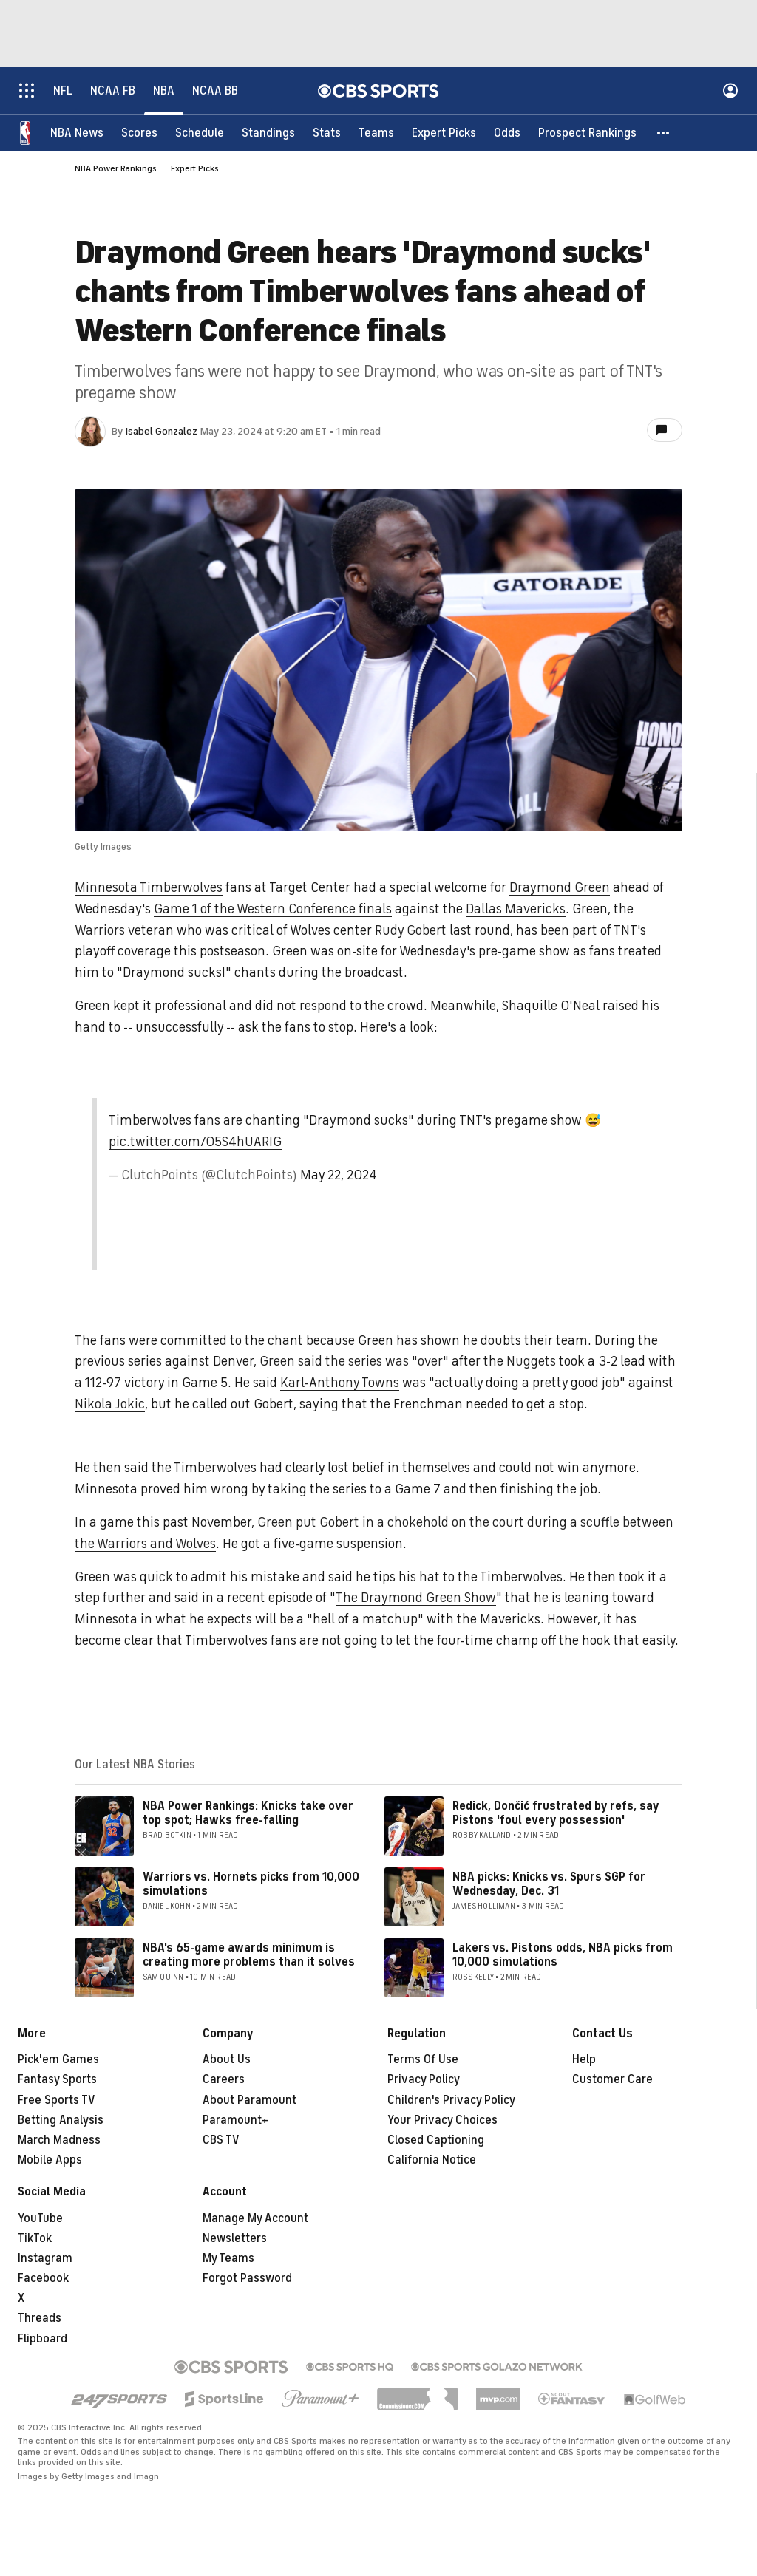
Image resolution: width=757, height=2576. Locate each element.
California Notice (431, 2160)
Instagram (45, 2258)
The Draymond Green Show (416, 1597)
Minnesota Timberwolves (149, 887)
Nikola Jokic (110, 1404)
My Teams (228, 2258)
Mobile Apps (50, 2160)
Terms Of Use (422, 2059)
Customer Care (612, 2079)
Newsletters (235, 2238)
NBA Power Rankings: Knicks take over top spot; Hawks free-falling (248, 1813)
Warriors (100, 930)
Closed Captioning (435, 2140)
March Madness (59, 2140)
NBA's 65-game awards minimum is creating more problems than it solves (249, 1954)
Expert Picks (195, 168)
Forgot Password (247, 2278)
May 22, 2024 (338, 1175)
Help (584, 2059)
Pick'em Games (58, 2059)
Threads (39, 2318)
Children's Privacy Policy (451, 2100)
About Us (227, 2059)
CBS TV (221, 2140)
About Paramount (249, 2100)
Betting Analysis (60, 2120)
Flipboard (42, 2338)
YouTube (40, 2218)
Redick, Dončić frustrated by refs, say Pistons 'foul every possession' (555, 1813)
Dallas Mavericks (516, 909)
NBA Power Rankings (116, 168)
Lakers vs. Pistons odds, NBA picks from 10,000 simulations (562, 1954)
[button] (663, 133)
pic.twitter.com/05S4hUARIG (195, 1142)
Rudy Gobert (411, 930)
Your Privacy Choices (442, 2120)
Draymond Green (559, 887)
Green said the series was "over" (354, 1361)
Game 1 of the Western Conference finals (273, 909)
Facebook (43, 2278)
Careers (224, 2079)
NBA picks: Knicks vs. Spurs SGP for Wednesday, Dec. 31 (548, 1884)
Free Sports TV (56, 2100)
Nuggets (531, 1361)
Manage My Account (255, 2218)
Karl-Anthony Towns (339, 1382)
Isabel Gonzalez (161, 431)
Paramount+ (235, 2120)
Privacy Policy (423, 2079)
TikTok (35, 2238)
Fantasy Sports (57, 2079)
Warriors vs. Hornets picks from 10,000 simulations (251, 1884)
